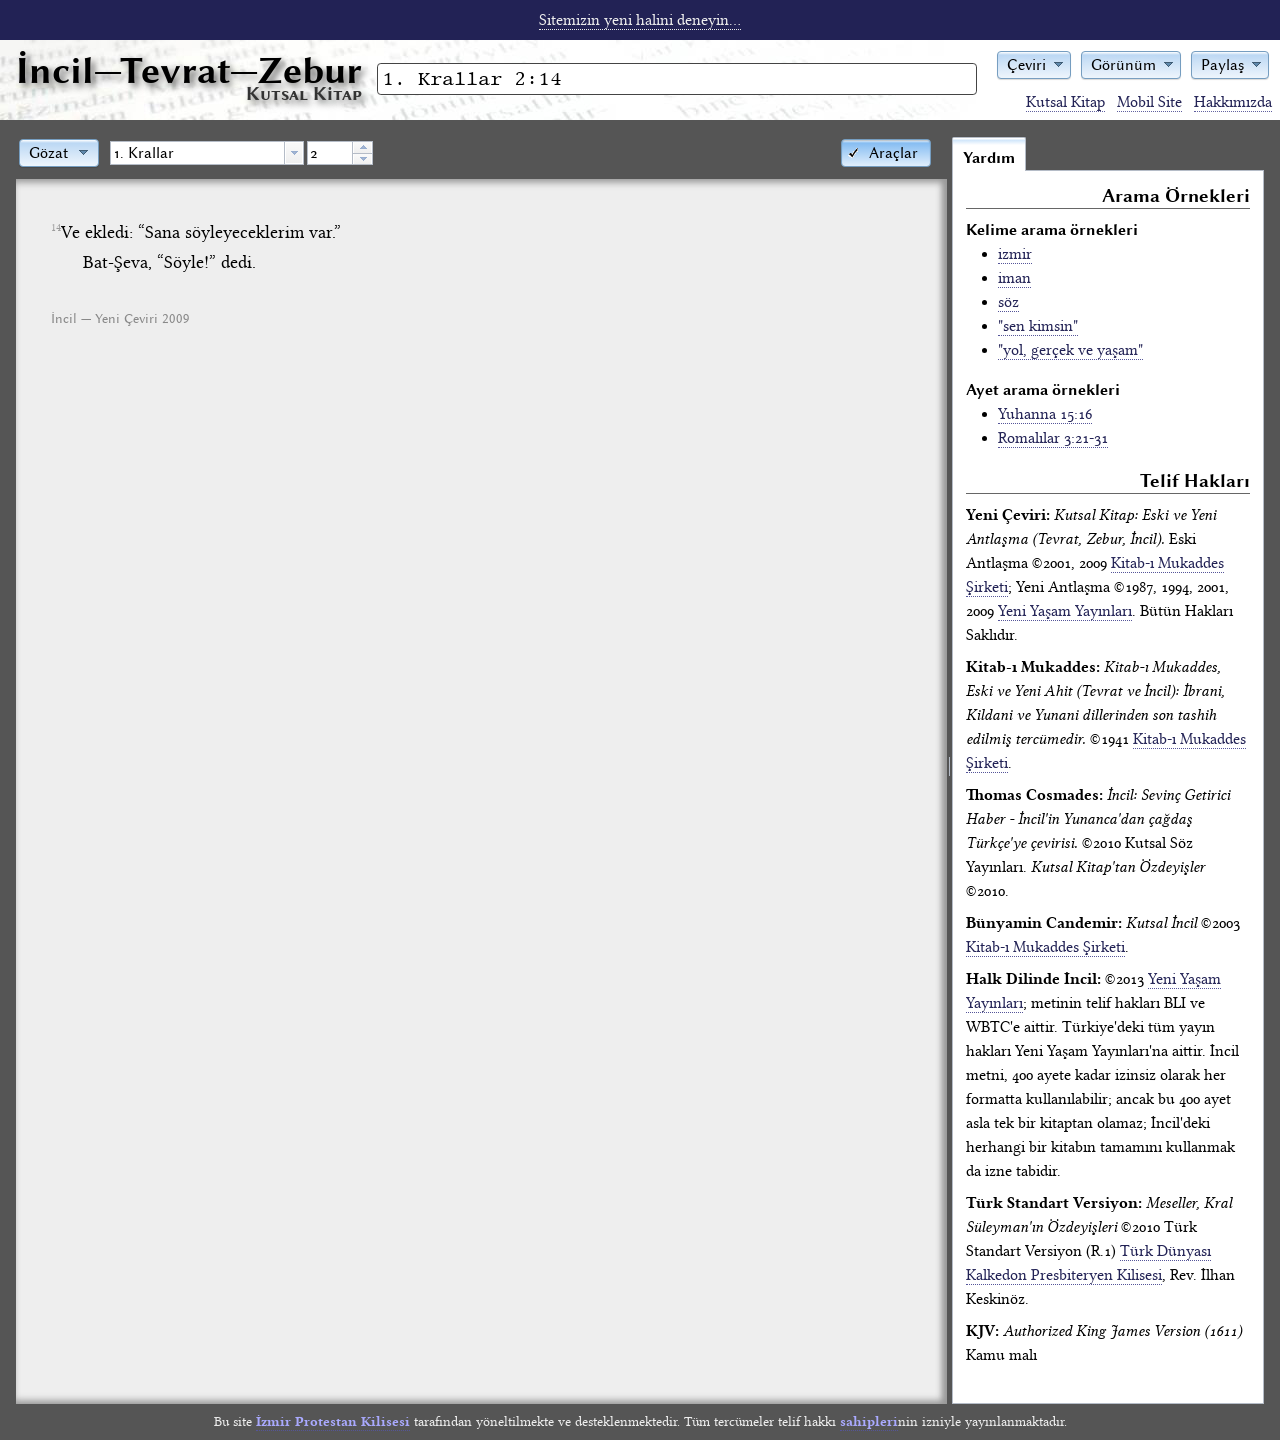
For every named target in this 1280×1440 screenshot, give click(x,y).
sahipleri (869, 1421)
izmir (1015, 254)
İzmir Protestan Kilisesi (333, 1421)
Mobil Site (1149, 102)
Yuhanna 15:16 (1045, 414)
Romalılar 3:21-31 (1053, 438)
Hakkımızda (1233, 102)
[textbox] (197, 153)
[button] (1034, 63)
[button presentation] (294, 153)
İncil (189, 70)
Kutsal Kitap (1065, 102)
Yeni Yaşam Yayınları (1065, 611)
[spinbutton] (330, 153)
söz (1008, 302)
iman (1014, 278)
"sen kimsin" (1038, 326)
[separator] (949, 770)
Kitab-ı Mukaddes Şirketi (1045, 947)
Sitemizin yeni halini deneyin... (640, 20)
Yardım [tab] (989, 158)
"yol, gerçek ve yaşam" (1070, 350)
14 (56, 228)
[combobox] (207, 153)
